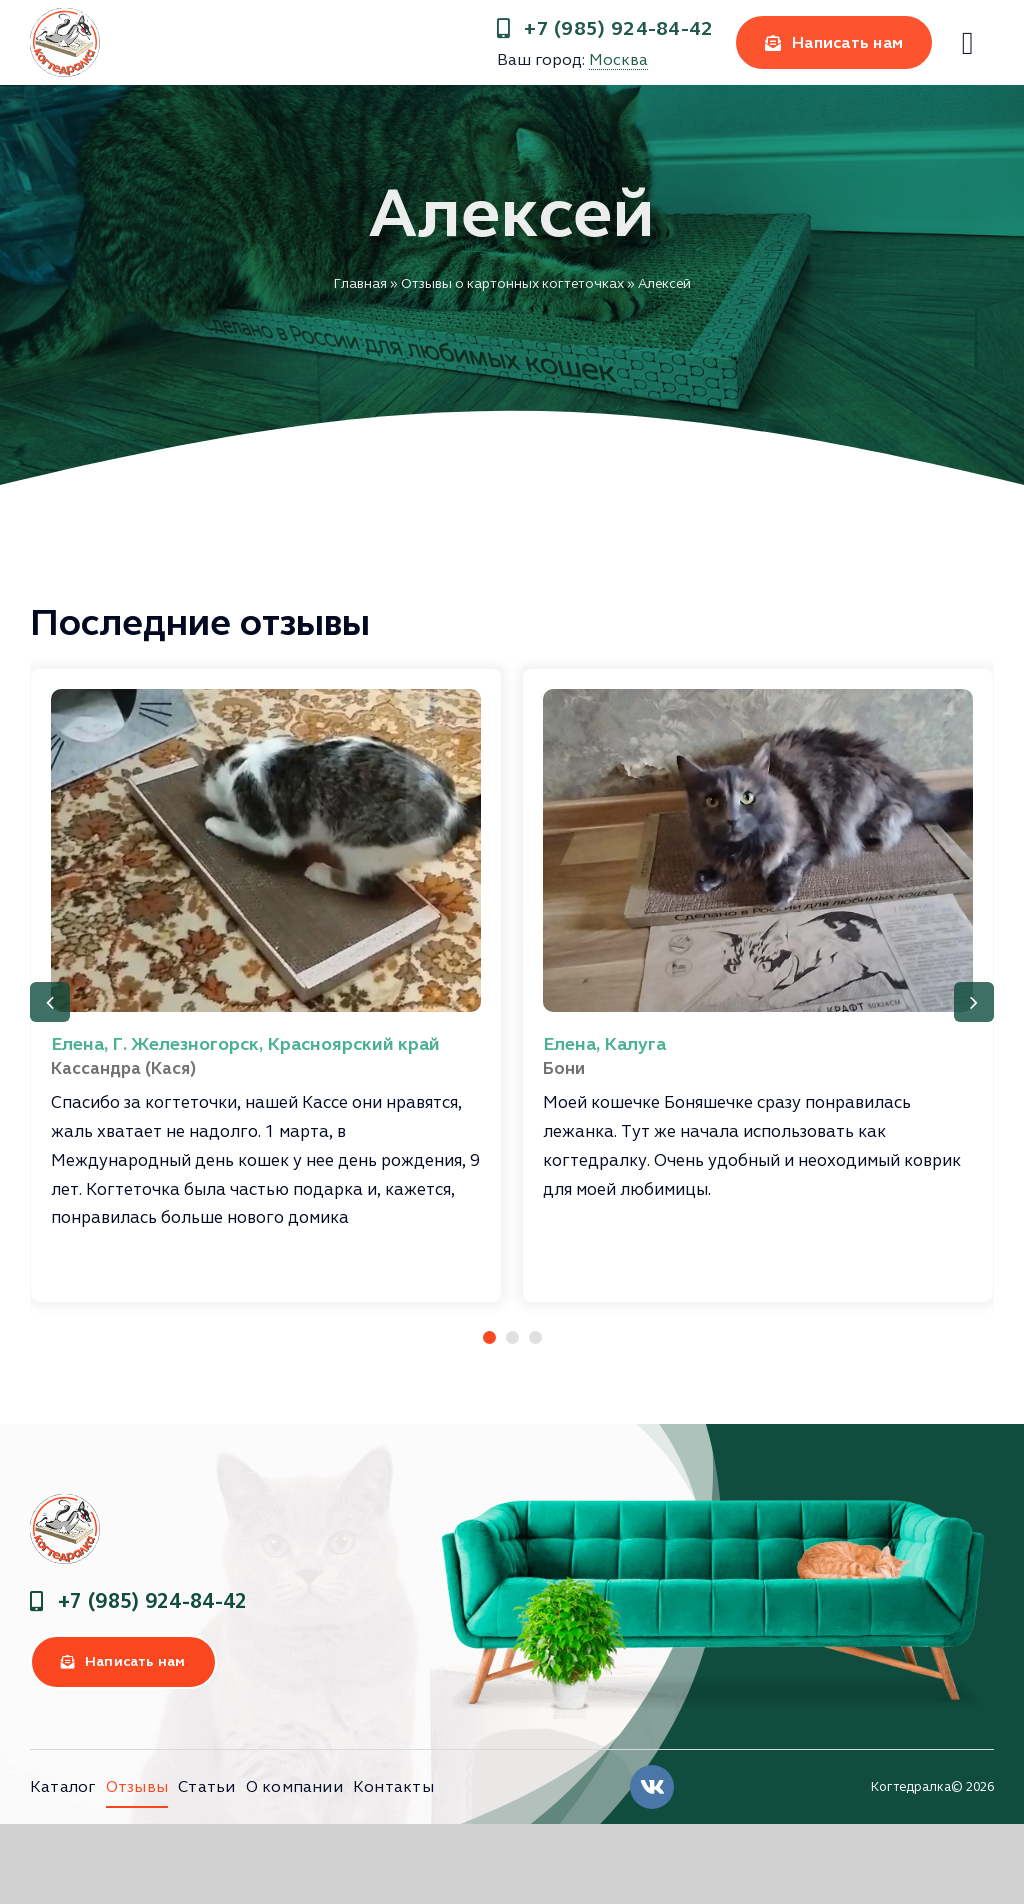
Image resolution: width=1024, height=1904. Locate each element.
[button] (489, 1337)
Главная (360, 283)
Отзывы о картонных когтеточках (512, 283)
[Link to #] (967, 43)
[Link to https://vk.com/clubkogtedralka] (652, 1787)
